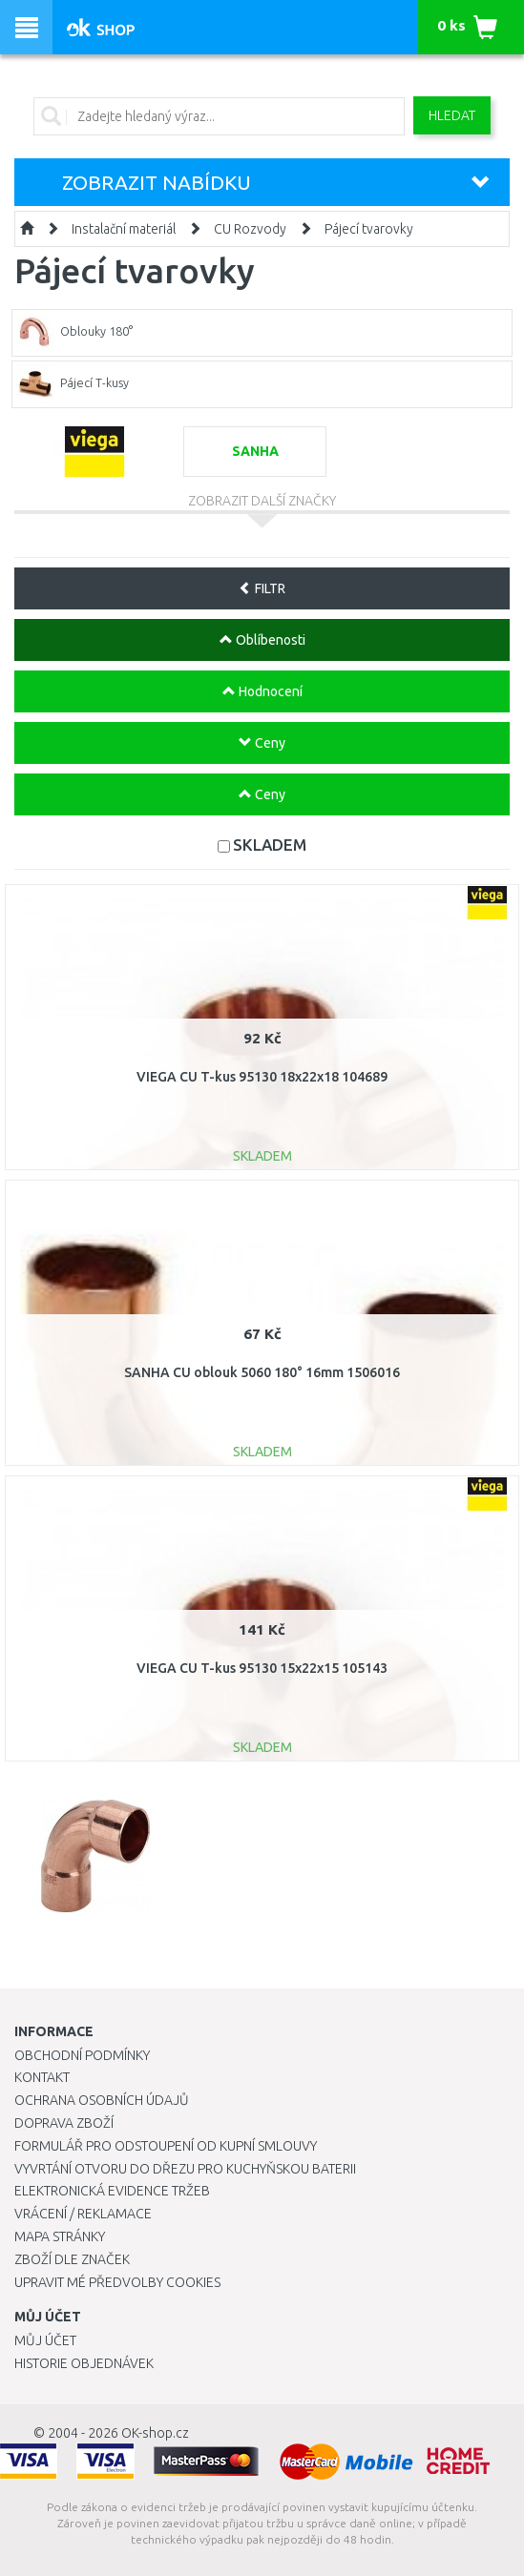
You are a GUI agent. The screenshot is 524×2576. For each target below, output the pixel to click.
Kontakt (42, 2077)
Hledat (452, 115)
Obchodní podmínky (82, 2055)
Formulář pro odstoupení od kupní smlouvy (165, 2146)
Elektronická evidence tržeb (112, 2190)
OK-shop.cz (155, 2433)
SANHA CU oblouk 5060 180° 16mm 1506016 (262, 1372)
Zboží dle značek (72, 2259)
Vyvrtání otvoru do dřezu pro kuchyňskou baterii (185, 2168)
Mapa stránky (59, 2236)
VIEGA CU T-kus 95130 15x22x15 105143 (262, 1668)
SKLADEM (269, 844)
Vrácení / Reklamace (83, 2213)
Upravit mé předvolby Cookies (117, 2282)
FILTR (262, 588)
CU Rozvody (250, 229)
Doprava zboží (64, 2123)
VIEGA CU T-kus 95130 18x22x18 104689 (262, 1076)
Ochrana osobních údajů (101, 2100)
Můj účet (45, 2340)
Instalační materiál (124, 229)
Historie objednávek (84, 2363)
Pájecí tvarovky (369, 229)
